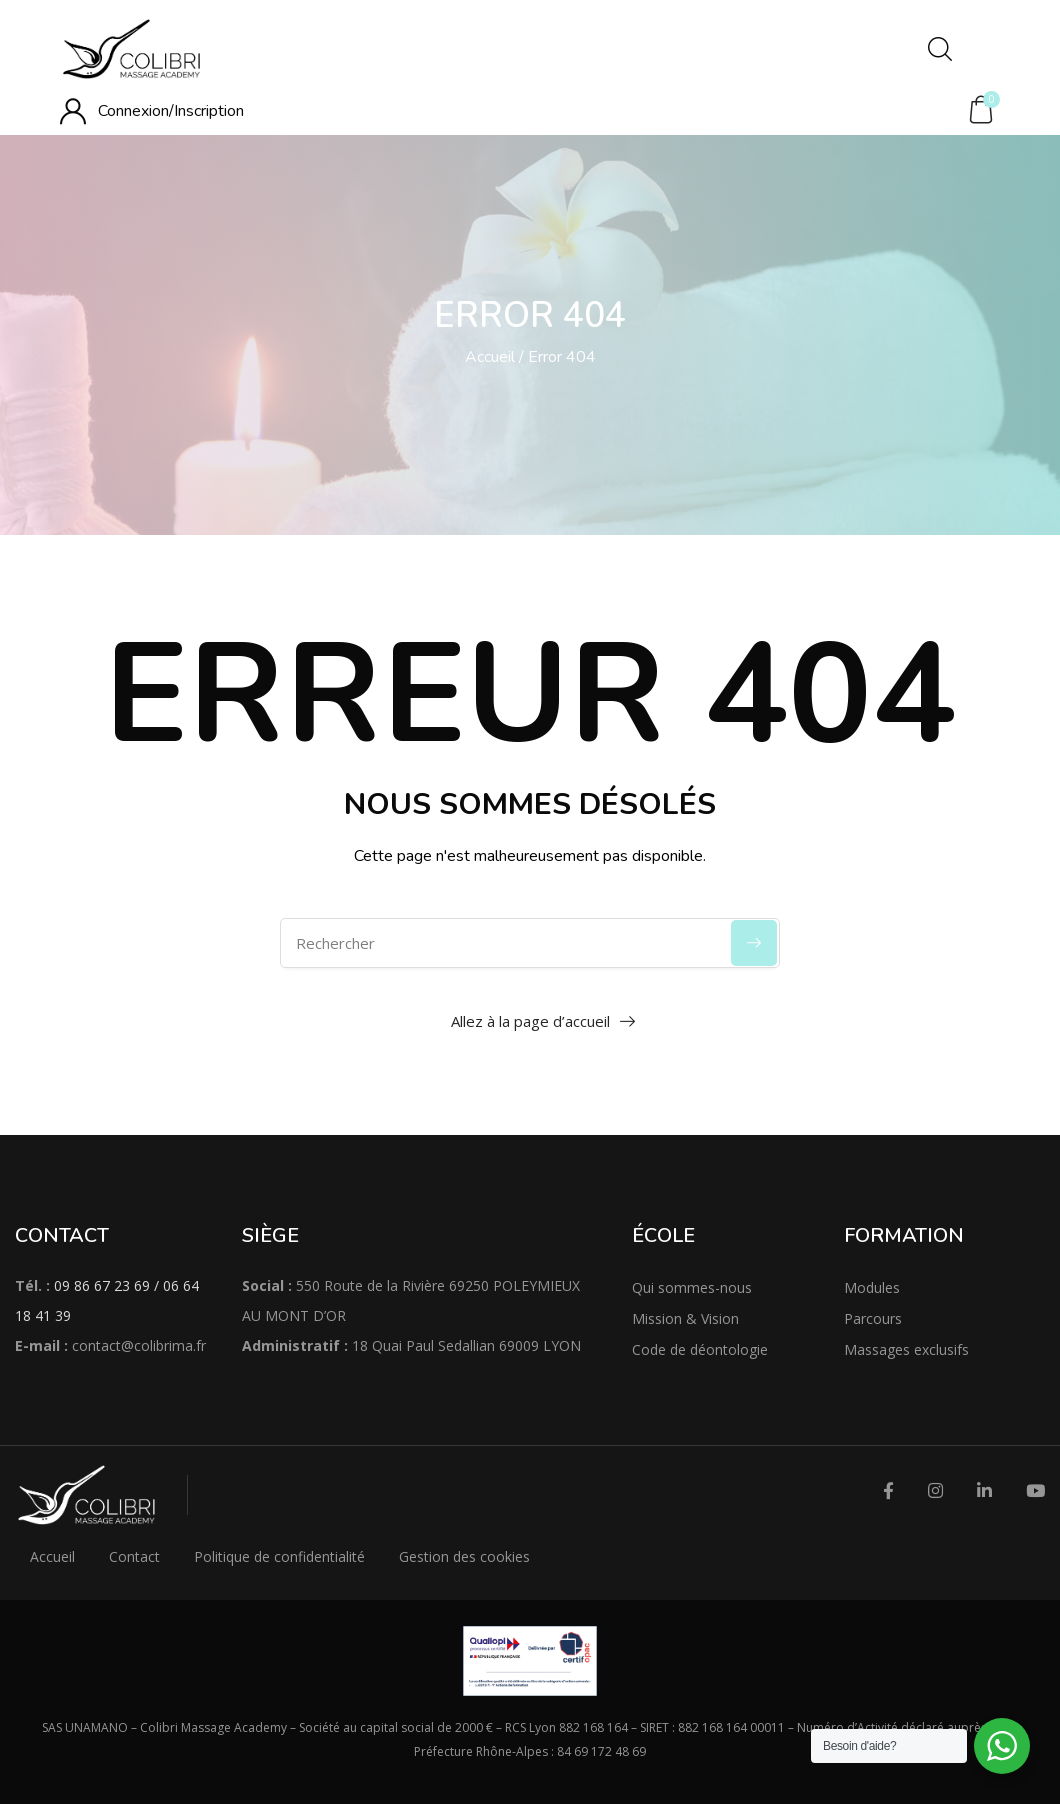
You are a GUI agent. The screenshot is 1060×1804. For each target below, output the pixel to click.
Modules (872, 1287)
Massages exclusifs (906, 1349)
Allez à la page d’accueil (530, 1021)
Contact (134, 1556)
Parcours (873, 1318)
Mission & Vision (685, 1318)
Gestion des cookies (464, 1556)
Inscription (209, 111)
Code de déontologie (700, 1349)
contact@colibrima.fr (139, 1345)
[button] (981, 110)
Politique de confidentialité (279, 1556)
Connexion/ (136, 111)
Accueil (490, 357)
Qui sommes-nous (692, 1287)
